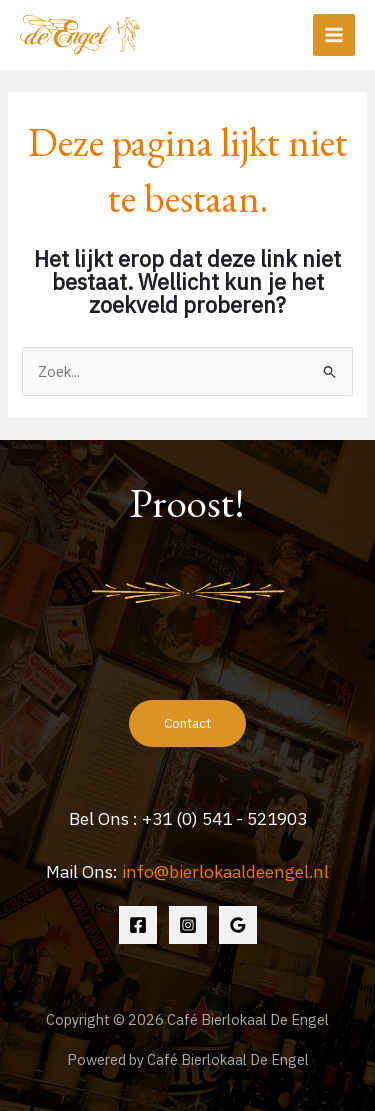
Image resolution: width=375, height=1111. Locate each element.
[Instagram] (188, 925)
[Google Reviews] (238, 925)
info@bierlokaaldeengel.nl (225, 871)
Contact (187, 723)
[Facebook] (138, 925)
